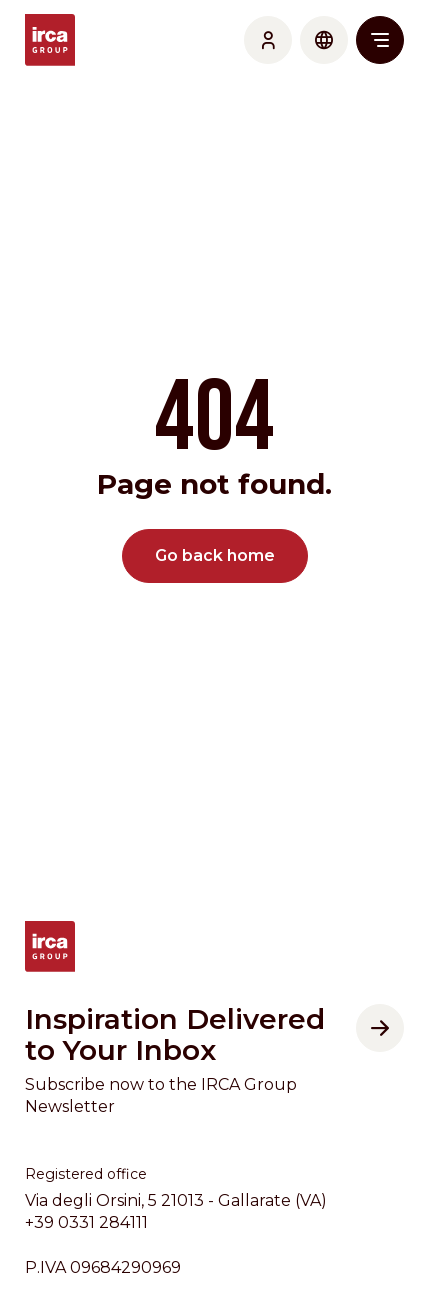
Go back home (215, 555)
